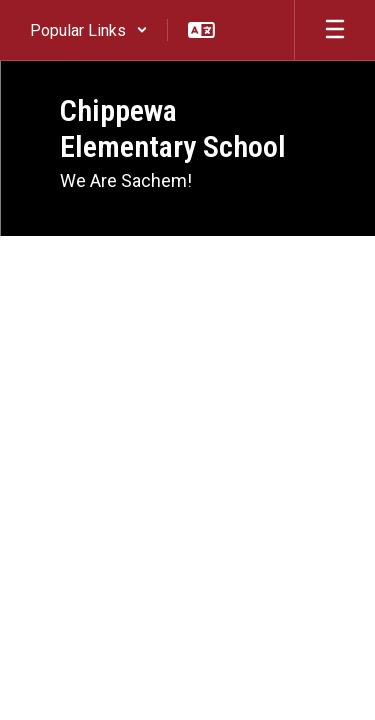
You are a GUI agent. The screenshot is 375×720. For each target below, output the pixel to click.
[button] (89, 30)
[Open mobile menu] (335, 30)
